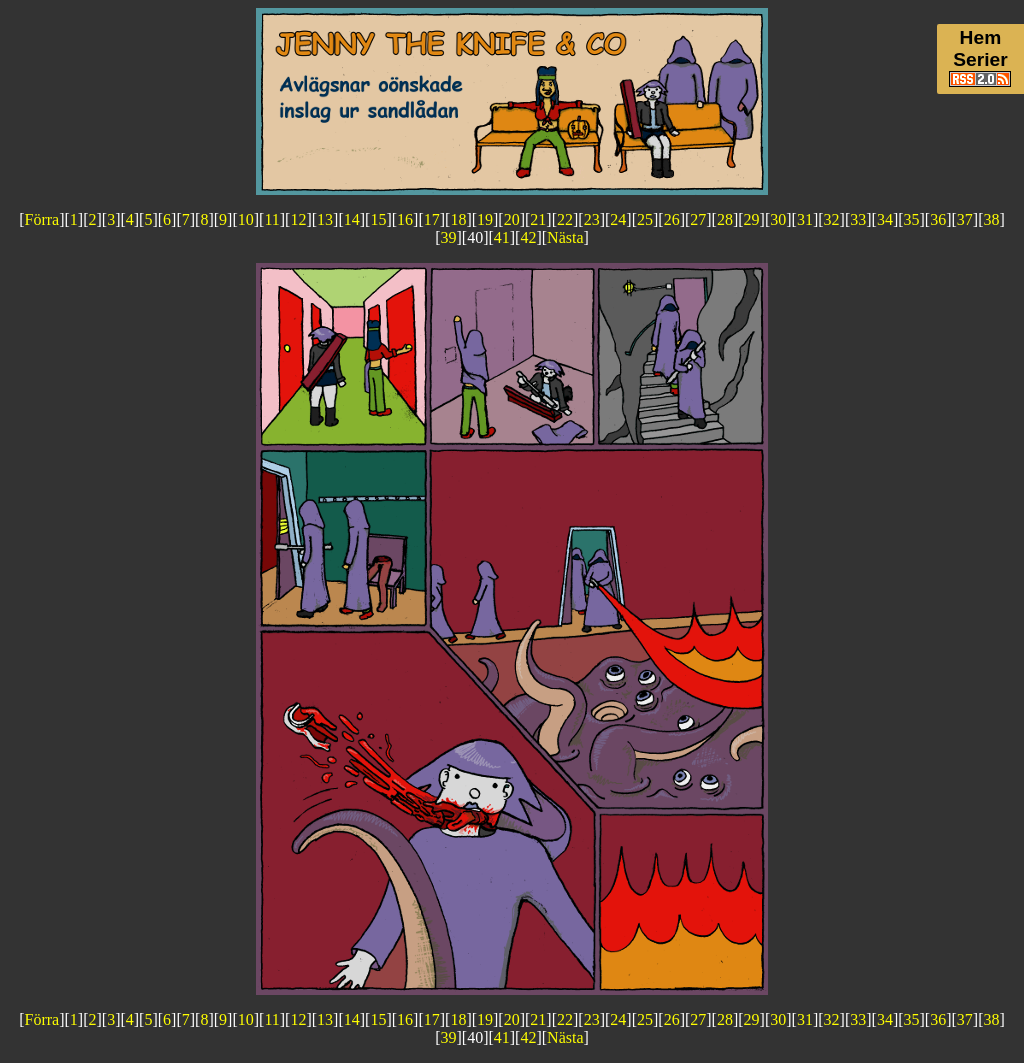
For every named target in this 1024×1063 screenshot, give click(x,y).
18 (458, 219)
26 (672, 219)
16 (405, 219)
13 (325, 219)
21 (538, 219)
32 (832, 219)
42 (528, 237)
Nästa (565, 237)
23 (592, 219)
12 (298, 219)
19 (485, 219)
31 (805, 219)
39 (448, 237)
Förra (42, 219)
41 (502, 237)
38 (992, 219)
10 (246, 219)
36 (938, 219)
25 (645, 219)
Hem (981, 37)
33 (858, 219)
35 (912, 219)
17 (432, 219)
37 (965, 219)
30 (778, 219)
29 (752, 219)
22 (565, 219)
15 (378, 219)
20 (512, 219)
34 (885, 219)
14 (352, 219)
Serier (980, 59)
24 (618, 219)
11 (271, 219)
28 (725, 219)
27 (698, 219)
